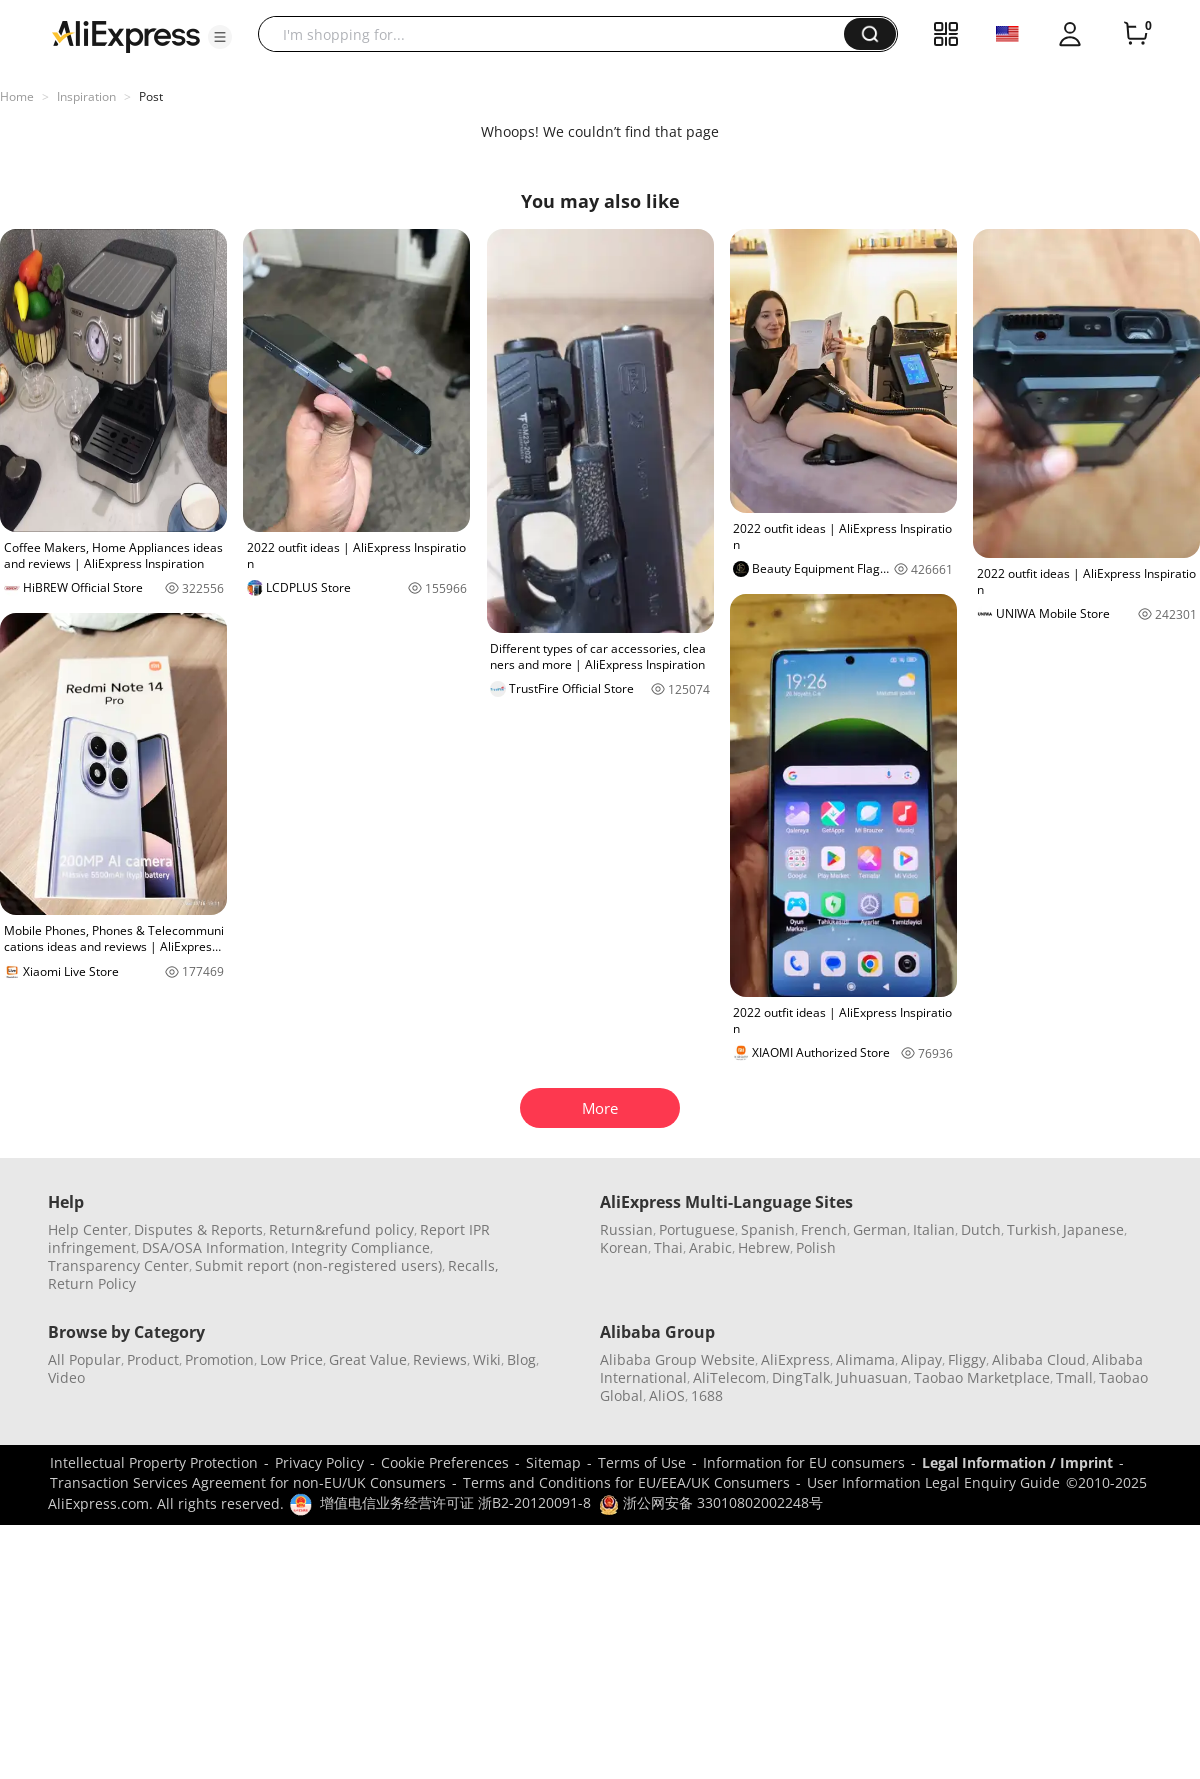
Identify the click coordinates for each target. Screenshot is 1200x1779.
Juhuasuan (872, 1377)
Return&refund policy (341, 1229)
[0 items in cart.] (1136, 34)
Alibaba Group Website (677, 1359)
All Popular (84, 1359)
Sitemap (553, 1462)
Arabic (710, 1247)
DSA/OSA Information (213, 1247)
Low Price (291, 1359)
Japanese (1093, 1229)
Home (17, 96)
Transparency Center (118, 1265)
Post (151, 96)
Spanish (768, 1229)
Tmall (1074, 1377)
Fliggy (967, 1359)
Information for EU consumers (804, 1462)
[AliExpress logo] (126, 35)
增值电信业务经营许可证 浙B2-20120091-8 (455, 1502)
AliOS (667, 1395)
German (880, 1229)
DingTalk (801, 1377)
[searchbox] (558, 34)
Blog (521, 1359)
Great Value (368, 1359)
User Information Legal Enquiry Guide (933, 1482)
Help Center (88, 1229)
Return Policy (92, 1283)
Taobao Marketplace (982, 1377)
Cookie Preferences (445, 1462)
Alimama (865, 1359)
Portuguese (697, 1229)
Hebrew (764, 1247)
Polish (816, 1247)
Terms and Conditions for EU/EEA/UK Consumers (626, 1482)
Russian (626, 1229)
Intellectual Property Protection (154, 1462)
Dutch (981, 1229)
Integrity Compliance (360, 1247)
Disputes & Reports (198, 1229)
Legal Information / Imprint (1017, 1462)
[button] (220, 37)
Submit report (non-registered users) (318, 1265)
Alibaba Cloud (1039, 1359)
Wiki (487, 1359)
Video (66, 1377)
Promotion (219, 1359)
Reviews (440, 1359)
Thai (668, 1247)
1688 (707, 1395)
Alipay (921, 1359)
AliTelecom (729, 1377)
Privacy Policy (319, 1462)
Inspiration (86, 96)
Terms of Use (642, 1462)
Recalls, (473, 1265)
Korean (624, 1247)
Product (153, 1359)
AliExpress (795, 1359)
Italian (934, 1229)
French (824, 1229)
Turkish (1032, 1229)
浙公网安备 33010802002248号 (711, 1502)
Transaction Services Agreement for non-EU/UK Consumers (248, 1482)
